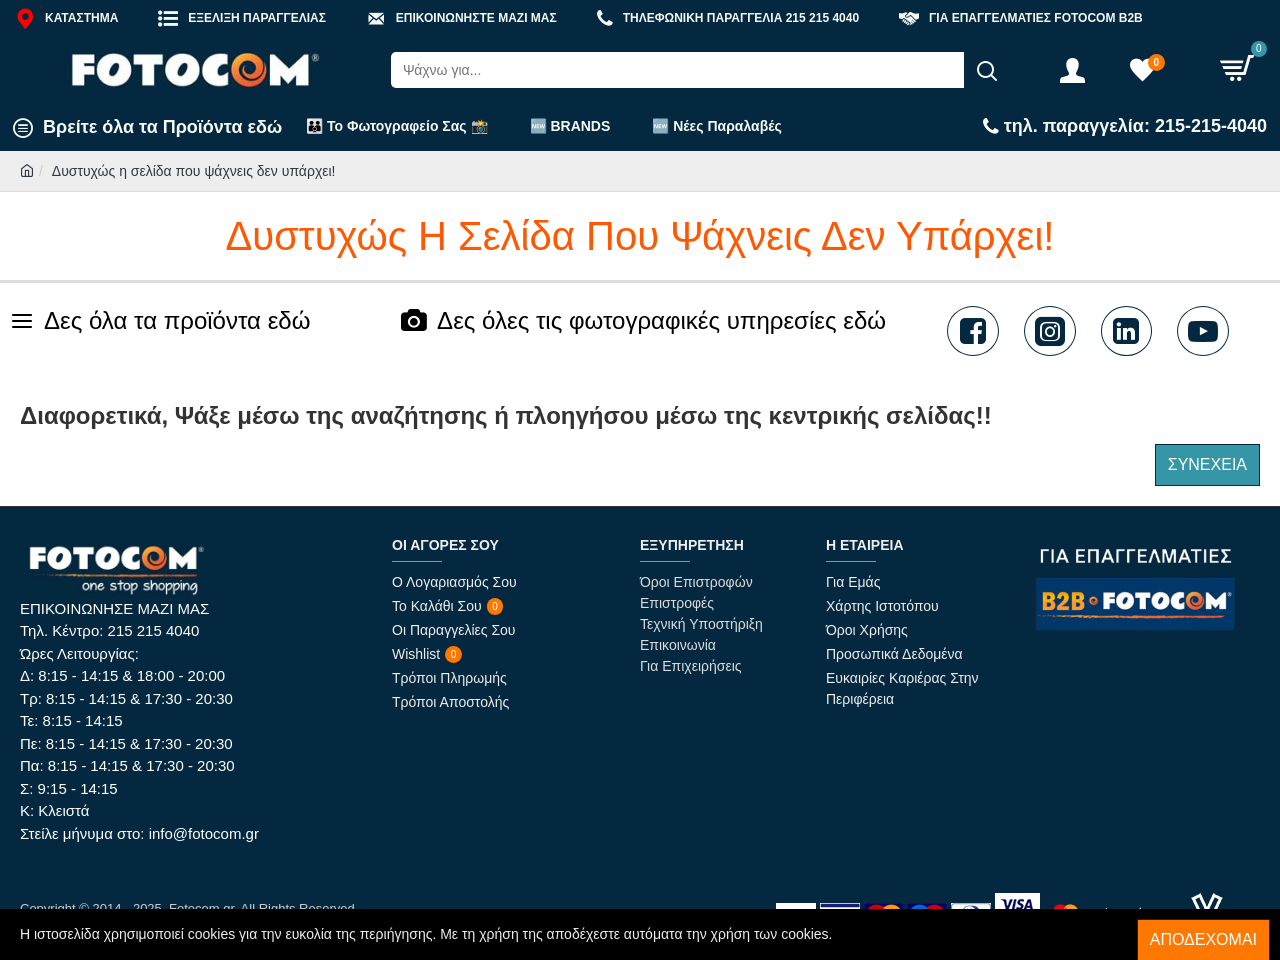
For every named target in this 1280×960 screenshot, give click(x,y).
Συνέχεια (1207, 464)
